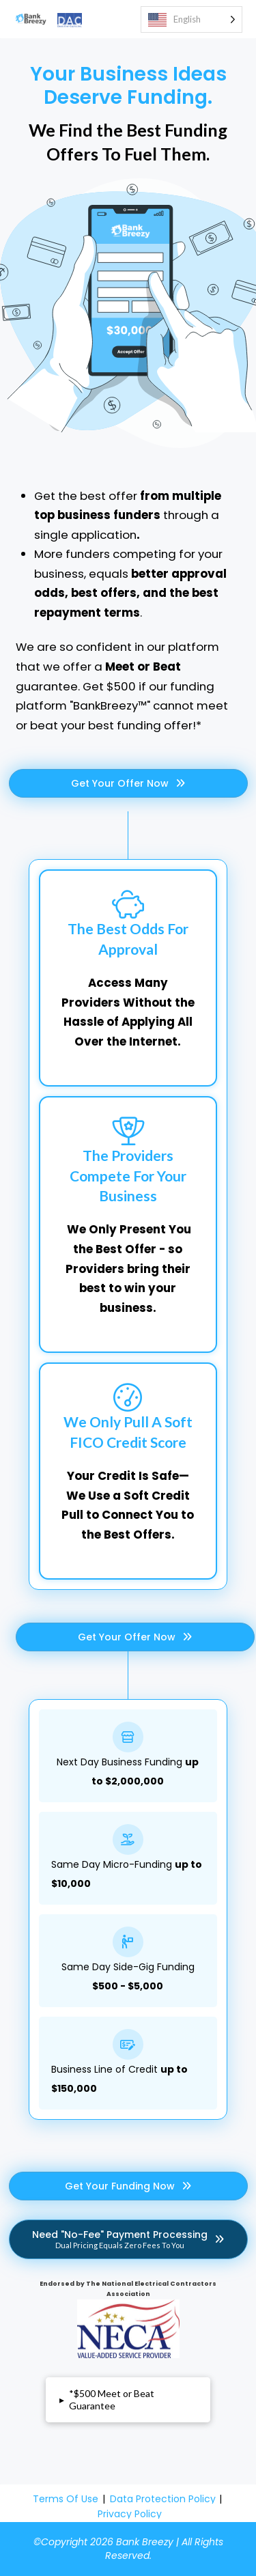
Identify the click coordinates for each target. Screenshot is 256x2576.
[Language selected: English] (191, 19)
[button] (128, 2399)
